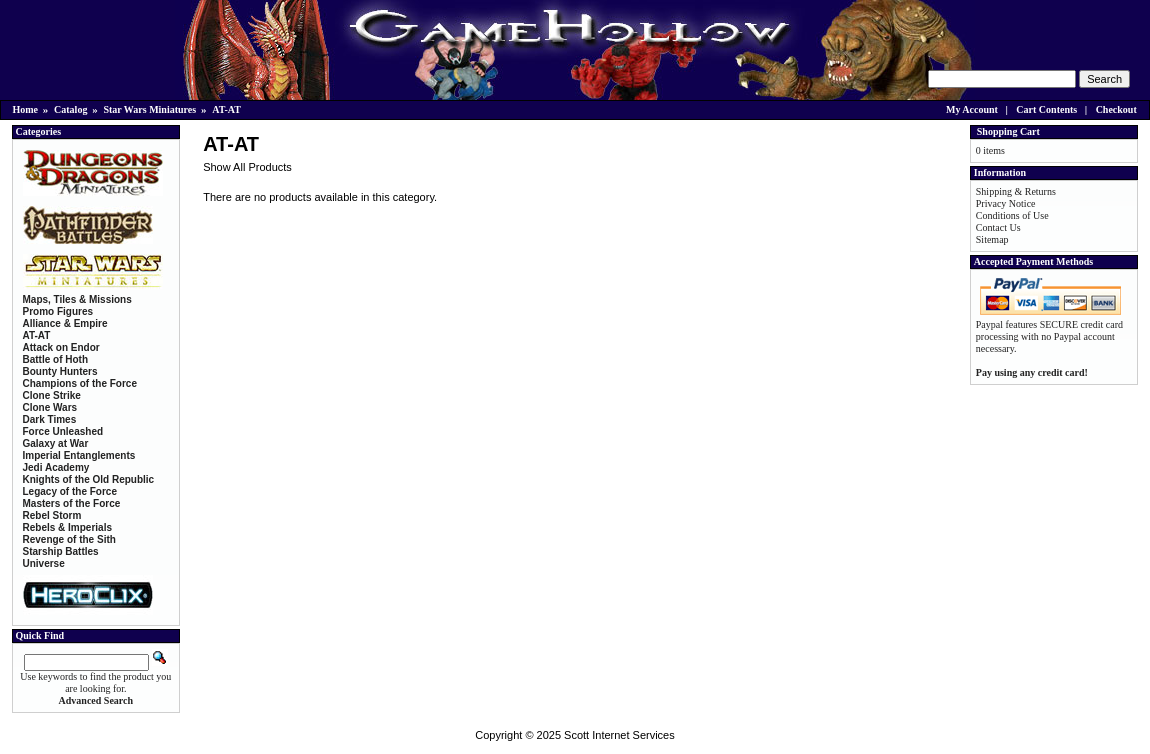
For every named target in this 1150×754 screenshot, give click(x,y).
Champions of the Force (80, 383)
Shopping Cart (1008, 131)
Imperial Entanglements (79, 455)
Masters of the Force (72, 503)
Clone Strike (52, 395)
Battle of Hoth (56, 359)
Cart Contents (1046, 109)
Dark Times (50, 419)
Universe (44, 563)
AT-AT (226, 109)
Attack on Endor (61, 347)
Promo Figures (58, 311)
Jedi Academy (56, 467)
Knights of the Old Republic (89, 479)
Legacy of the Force (70, 491)
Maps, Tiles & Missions (77, 299)
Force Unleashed (63, 431)
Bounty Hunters (60, 371)
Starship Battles (61, 551)
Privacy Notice (1006, 203)
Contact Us (998, 227)
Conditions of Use (1012, 215)
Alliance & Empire (65, 323)
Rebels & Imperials (67, 527)
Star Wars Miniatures (149, 109)
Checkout (1116, 109)
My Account (972, 109)
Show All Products (247, 167)
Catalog (70, 109)
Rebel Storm (52, 515)
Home (26, 109)
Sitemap (992, 239)
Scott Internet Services (619, 735)
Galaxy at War (56, 443)
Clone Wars (50, 407)
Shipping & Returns (1016, 191)
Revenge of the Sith (69, 539)
